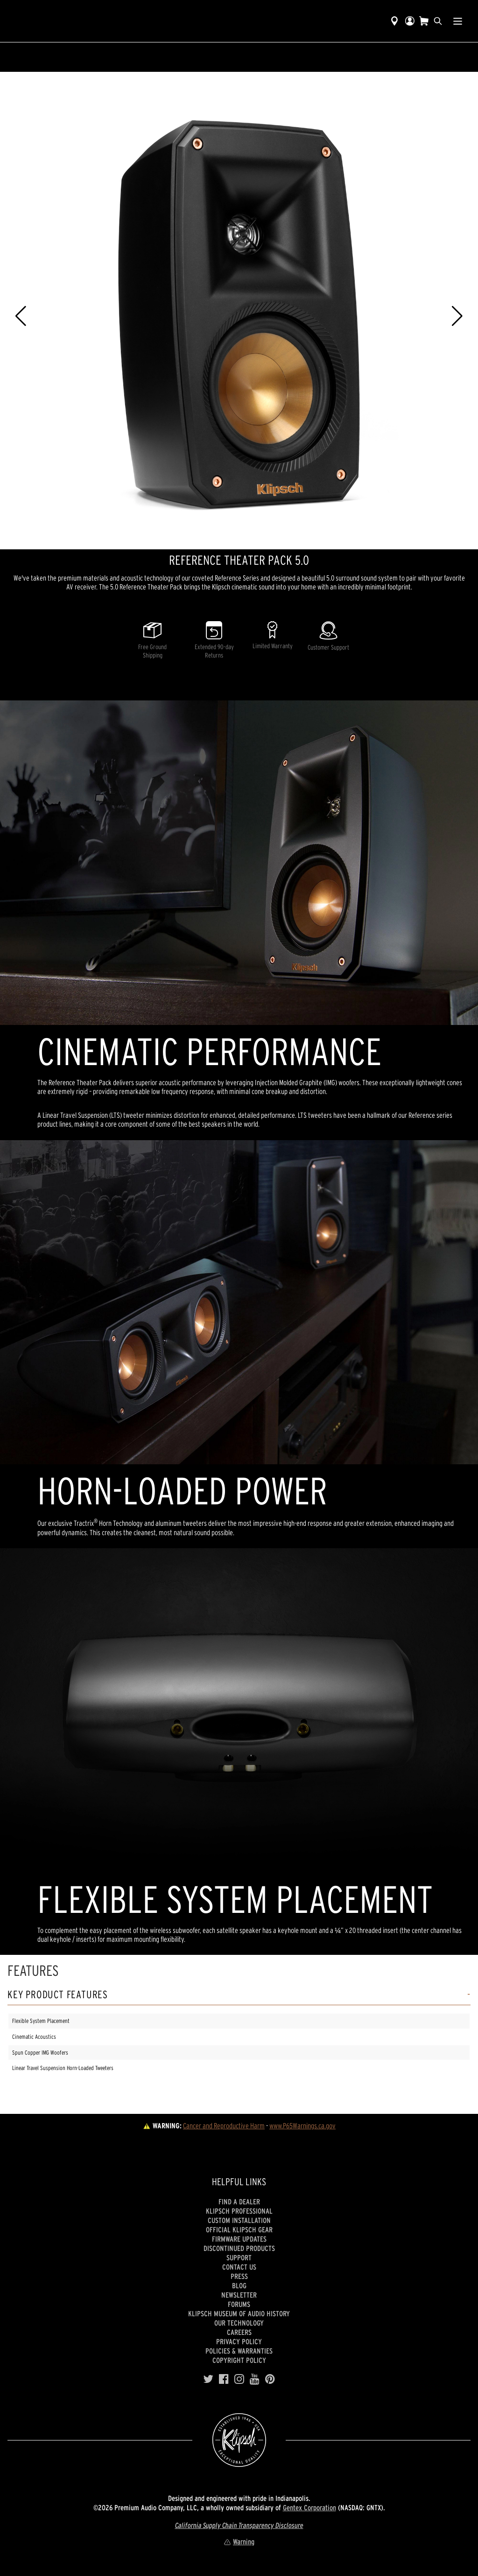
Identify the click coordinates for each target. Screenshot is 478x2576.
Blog (239, 2285)
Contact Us (239, 2267)
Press (239, 2276)
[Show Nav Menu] (458, 21)
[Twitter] (208, 2379)
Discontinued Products (239, 2248)
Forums (239, 2304)
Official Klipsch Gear (239, 2229)
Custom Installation (239, 2220)
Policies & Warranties (239, 2351)
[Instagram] (239, 2379)
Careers (239, 2332)
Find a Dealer (239, 2201)
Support (239, 2257)
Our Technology (239, 2323)
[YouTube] (255, 2379)
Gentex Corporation (309, 2507)
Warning (239, 2541)
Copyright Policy (239, 2360)
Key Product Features (57, 1995)
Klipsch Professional (239, 2211)
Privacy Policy (239, 2341)
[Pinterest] (270, 2379)
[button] (21, 316)
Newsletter (239, 2295)
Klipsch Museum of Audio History (239, 2313)
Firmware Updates (239, 2239)
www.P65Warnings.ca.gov (302, 2125)
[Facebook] (224, 2379)
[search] (438, 21)
